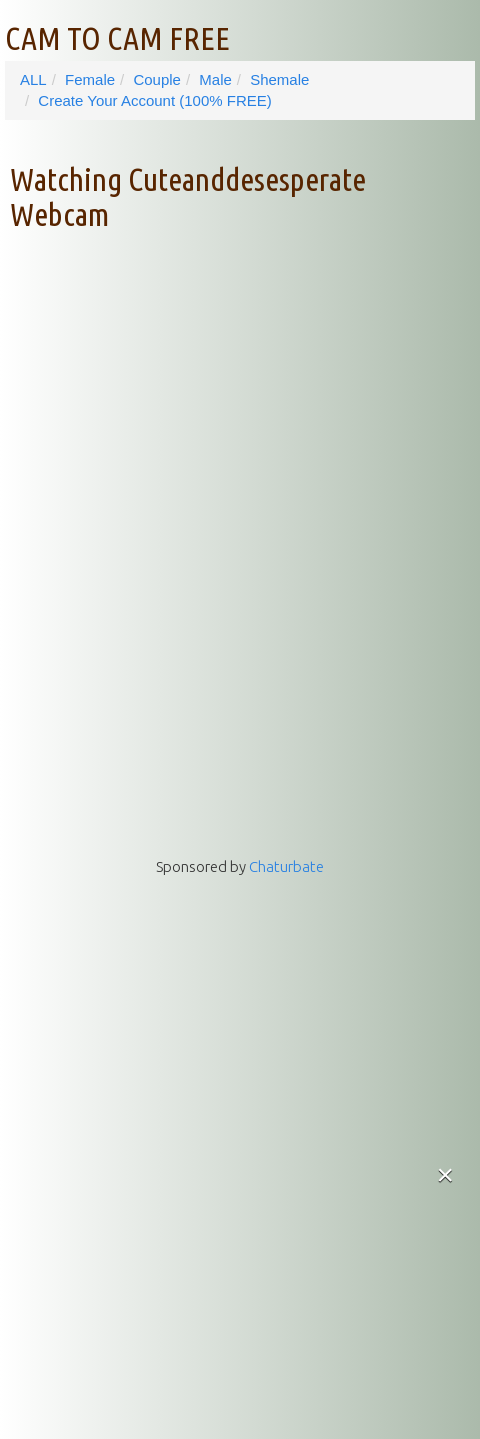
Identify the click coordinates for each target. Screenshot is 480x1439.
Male (215, 79)
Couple (157, 79)
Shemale (279, 79)
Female (90, 79)
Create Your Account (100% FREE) (154, 100)
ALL (33, 79)
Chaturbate (286, 866)
